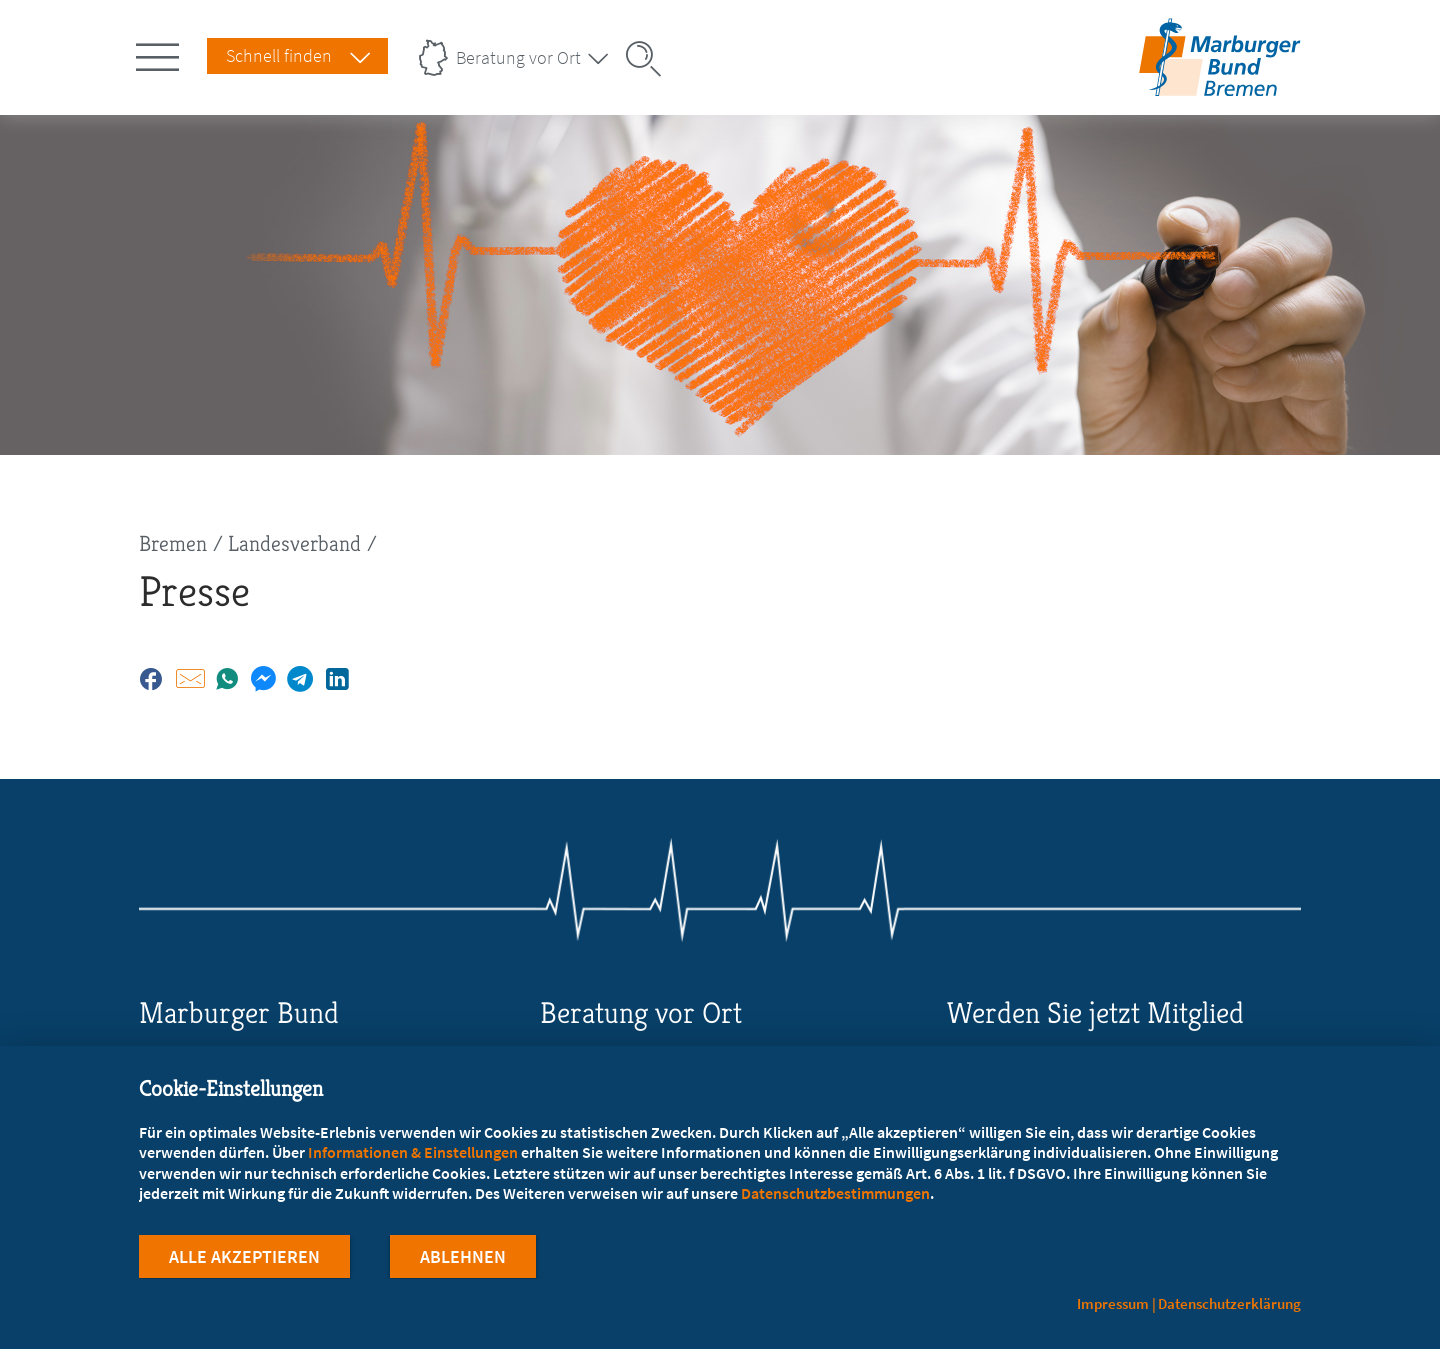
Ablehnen (463, 1257)
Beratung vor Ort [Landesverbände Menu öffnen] (518, 57)
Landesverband (294, 543)
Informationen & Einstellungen (413, 1153)
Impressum (1113, 1303)
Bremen (173, 543)
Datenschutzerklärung (1229, 1303)
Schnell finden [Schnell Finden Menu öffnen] (279, 55)
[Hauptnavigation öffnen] (161, 53)
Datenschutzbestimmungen (835, 1194)
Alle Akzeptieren (244, 1257)
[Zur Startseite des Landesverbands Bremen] (1219, 83)
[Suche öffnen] (650, 59)
